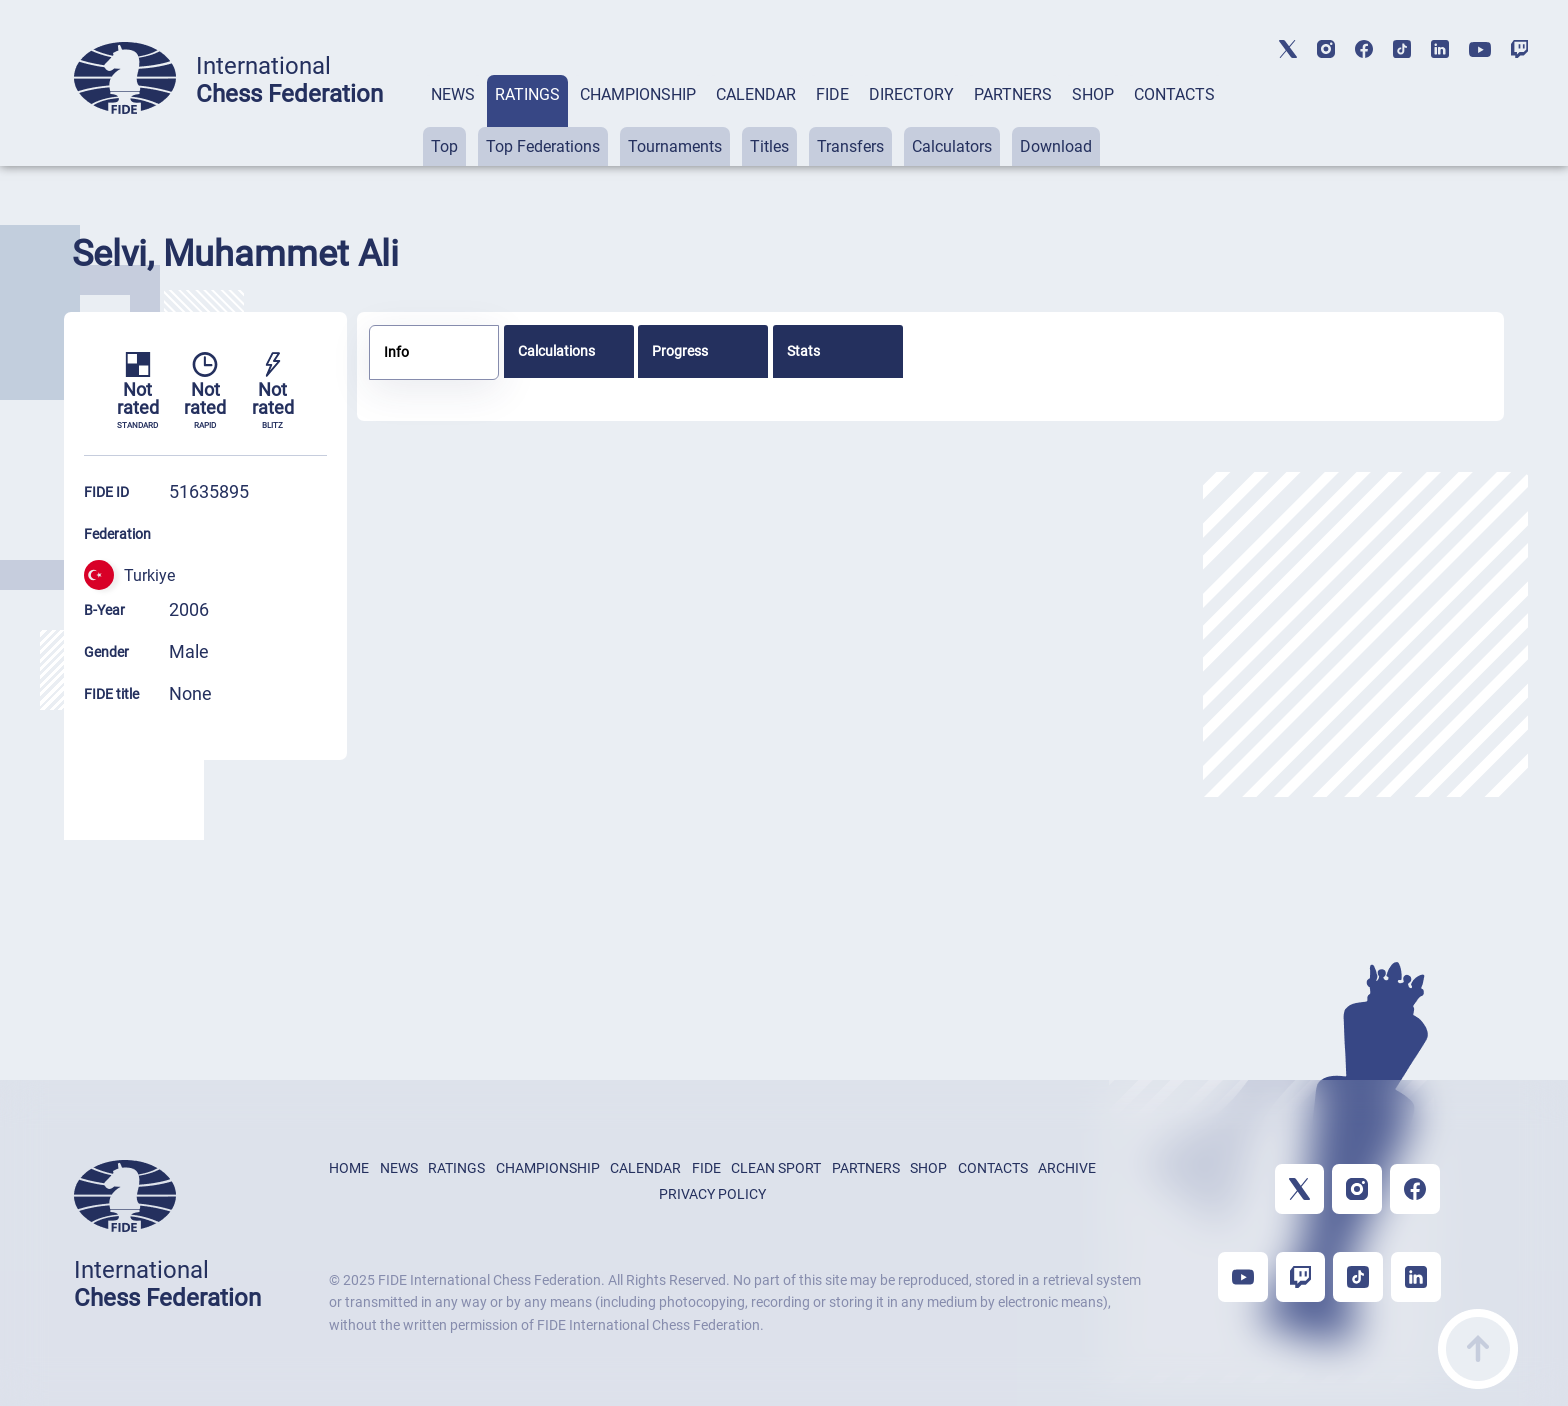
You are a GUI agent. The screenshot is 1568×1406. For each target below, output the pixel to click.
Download (1056, 146)
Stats (803, 351)
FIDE (832, 94)
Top (444, 146)
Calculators (952, 146)
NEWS (453, 94)
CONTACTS (1174, 94)
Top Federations (543, 146)
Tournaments (675, 146)
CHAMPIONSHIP (638, 94)
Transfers (850, 146)
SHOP (1093, 94)
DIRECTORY (911, 94)
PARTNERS (1013, 94)
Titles (769, 146)
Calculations (556, 351)
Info (396, 352)
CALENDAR (756, 94)
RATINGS (527, 94)
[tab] (453, 120)
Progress (680, 351)
